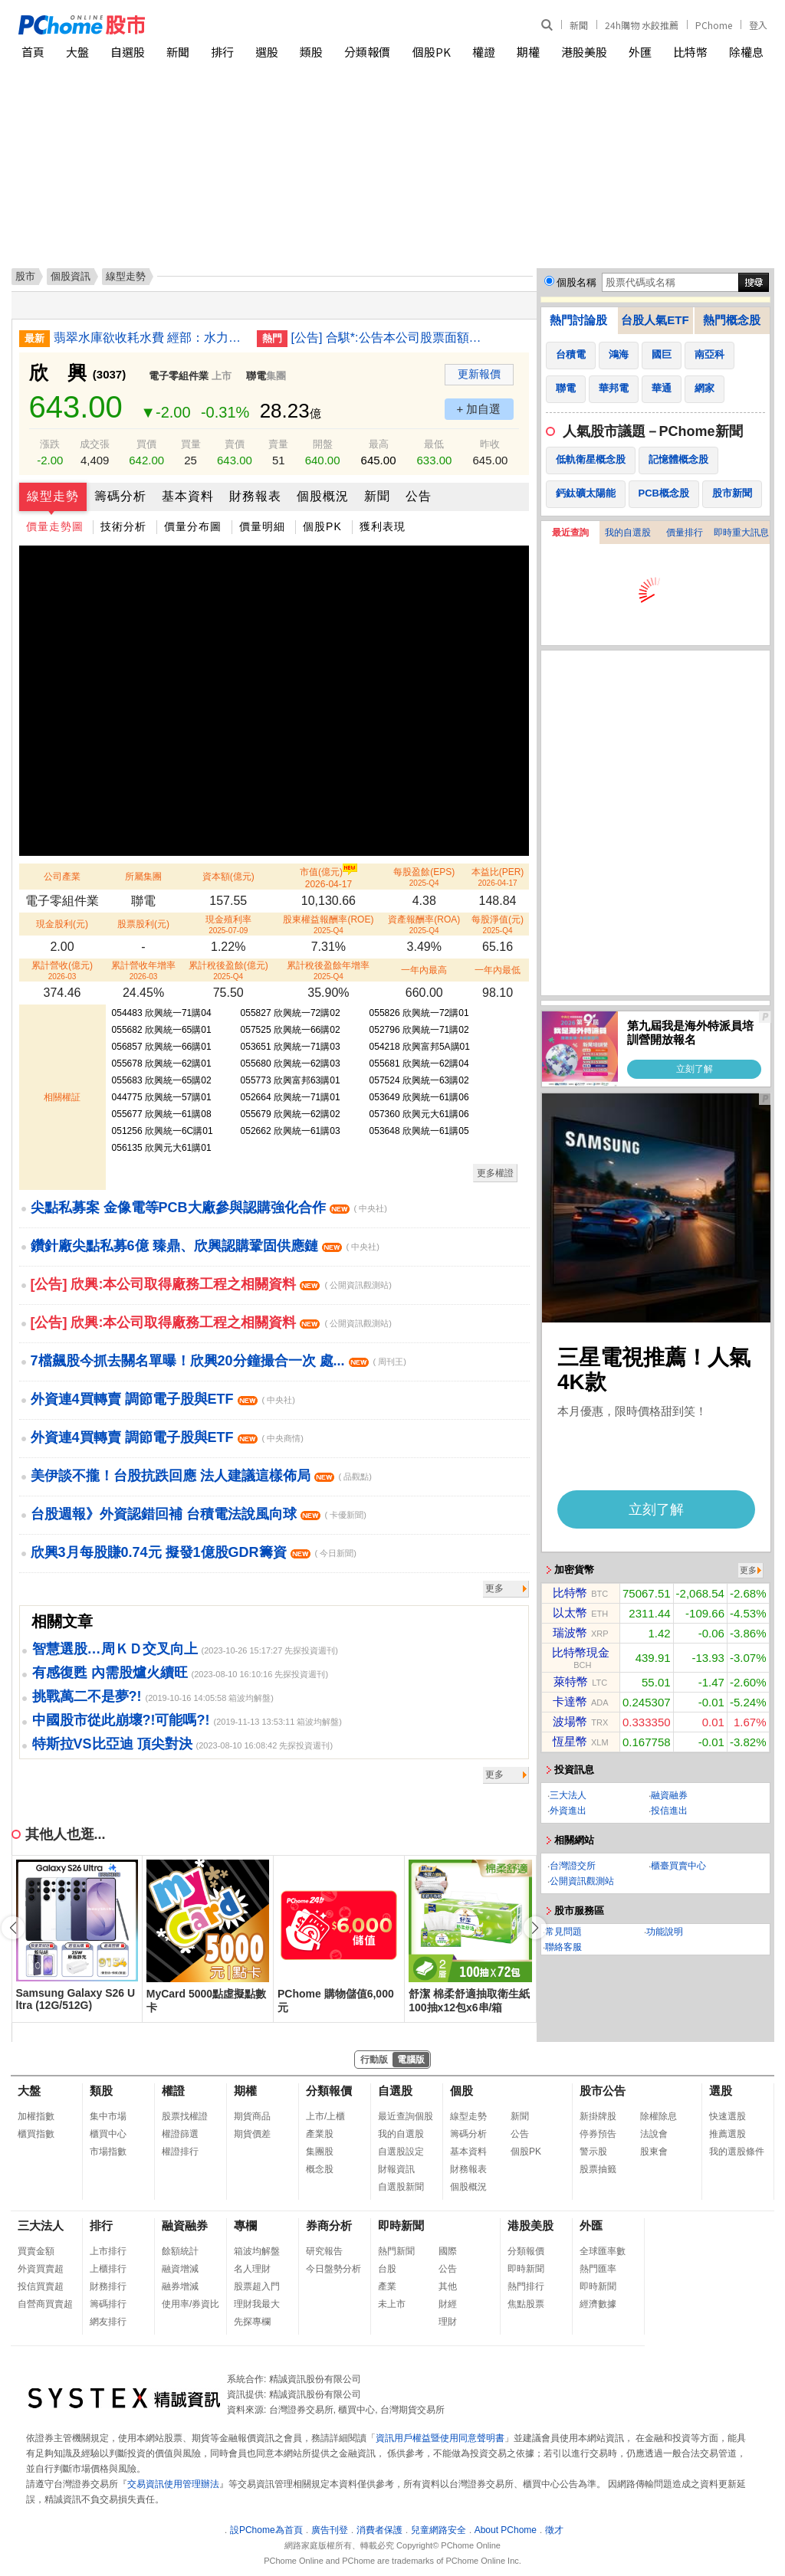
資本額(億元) (228, 876)
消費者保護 (379, 2530)
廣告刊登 (329, 2530)
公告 (419, 496)
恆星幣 (570, 1741)
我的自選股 (628, 532)
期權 (528, 52)
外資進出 (568, 1810)
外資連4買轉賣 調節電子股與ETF (163, 1399)
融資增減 (180, 2268)
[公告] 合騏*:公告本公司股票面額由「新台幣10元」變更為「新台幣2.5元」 (387, 337)
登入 (758, 24)
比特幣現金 (580, 1652)
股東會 (654, 2151)
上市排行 (108, 2251)
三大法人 (568, 1795)
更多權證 (495, 1173)
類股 (311, 52)
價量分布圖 (193, 526)
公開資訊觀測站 (582, 1881)
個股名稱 (576, 282)
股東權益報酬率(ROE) (328, 924)
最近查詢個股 (405, 2116)
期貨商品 (252, 2116)
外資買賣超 (41, 2268)
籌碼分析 (120, 496)
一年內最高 (424, 970)
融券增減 (180, 2286)
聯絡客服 (563, 1947)
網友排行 (108, 2321)
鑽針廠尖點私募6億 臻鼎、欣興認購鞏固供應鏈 (205, 1246)
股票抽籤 (598, 2169)
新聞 (579, 24)
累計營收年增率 (143, 970)
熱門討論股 (578, 319)
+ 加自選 (479, 408)
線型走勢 (53, 496)
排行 (222, 52)
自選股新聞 (401, 2186)
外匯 (640, 52)
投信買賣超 (41, 2286)
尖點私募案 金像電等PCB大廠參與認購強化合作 (209, 1207)
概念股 (319, 2169)
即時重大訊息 (741, 532)
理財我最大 (257, 2304)
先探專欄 (252, 2321)
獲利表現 (383, 526)
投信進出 (669, 1810)
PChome (713, 24)
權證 (483, 52)
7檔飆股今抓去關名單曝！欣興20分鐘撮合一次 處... (218, 1360)
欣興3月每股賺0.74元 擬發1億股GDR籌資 (193, 1552)
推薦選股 (727, 2134)
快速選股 (727, 2116)
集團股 (319, 2151)
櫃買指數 (36, 2134)
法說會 (654, 2134)
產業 (387, 2286)
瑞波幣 (570, 1632)
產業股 (319, 2134)
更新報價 (479, 374)
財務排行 (108, 2286)
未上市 (392, 2304)
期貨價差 (252, 2134)
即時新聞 (401, 2225)
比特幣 (690, 52)
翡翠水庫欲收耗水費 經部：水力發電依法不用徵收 (149, 337)
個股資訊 (70, 276)
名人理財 (252, 2268)
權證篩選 (180, 2134)
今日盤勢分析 (333, 2268)
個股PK (431, 52)
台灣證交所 (573, 1865)
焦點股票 (525, 2304)
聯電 (256, 376)
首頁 (32, 52)
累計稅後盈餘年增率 (328, 970)
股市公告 (603, 2090)
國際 (447, 2251)
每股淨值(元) (497, 924)
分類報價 (367, 52)
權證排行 (180, 2151)
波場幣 (570, 1721)
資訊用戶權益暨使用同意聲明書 (440, 2438)
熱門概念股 (731, 319)
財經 (447, 2304)
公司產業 (62, 876)
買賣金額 (36, 2251)
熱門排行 (525, 2286)
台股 (387, 2268)
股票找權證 (185, 2116)
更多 (494, 1588)
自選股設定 (401, 2151)
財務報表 (255, 496)
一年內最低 (498, 970)
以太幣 (570, 1612)
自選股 (127, 52)
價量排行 (684, 532)
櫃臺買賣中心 (678, 1865)
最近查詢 (570, 532)
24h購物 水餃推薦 (641, 24)
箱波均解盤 (257, 2251)
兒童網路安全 (438, 2530)
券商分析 (329, 2225)
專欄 (245, 2225)
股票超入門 (257, 2286)
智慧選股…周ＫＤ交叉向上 (115, 1649)
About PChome (506, 2530)
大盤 (77, 52)
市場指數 (108, 2151)
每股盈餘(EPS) (424, 877)
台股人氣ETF (654, 319)
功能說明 (664, 1931)
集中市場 (108, 2116)
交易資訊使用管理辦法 (173, 2484)
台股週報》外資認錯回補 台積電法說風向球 (198, 1514)
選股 (266, 52)
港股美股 (584, 52)
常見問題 (563, 1931)
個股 (461, 2090)
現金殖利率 (228, 924)
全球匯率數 (603, 2251)
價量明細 (262, 526)
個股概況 (323, 496)
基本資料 (188, 496)
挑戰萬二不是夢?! (87, 1696)
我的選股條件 (736, 2151)
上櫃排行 (108, 2268)
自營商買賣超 (45, 2304)
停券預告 (598, 2134)
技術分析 (123, 526)
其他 (447, 2286)
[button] (535, 1927)
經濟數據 (598, 2304)
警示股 (593, 2151)
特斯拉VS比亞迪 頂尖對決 (112, 1744)
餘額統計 (180, 2251)
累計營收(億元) (62, 970)
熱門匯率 (598, 2268)
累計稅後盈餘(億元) (228, 970)
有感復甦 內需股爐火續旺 (110, 1672)
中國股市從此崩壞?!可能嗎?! (121, 1720)
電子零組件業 (179, 376)
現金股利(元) (62, 924)
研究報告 (324, 2251)
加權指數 (36, 2116)
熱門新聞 (396, 2251)
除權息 (746, 52)
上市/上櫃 (325, 2116)
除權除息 (658, 2116)
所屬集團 (143, 876)
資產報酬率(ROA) (424, 924)
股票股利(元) (143, 924)
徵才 (554, 2530)
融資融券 (669, 1795)
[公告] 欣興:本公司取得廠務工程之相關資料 (211, 1284)
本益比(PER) (497, 877)
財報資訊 (396, 2169)
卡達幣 (570, 1701)
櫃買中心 (108, 2134)
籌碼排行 (108, 2304)
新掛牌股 (598, 2116)
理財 (447, 2321)
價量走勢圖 (55, 526)
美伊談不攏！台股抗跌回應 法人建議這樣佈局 (201, 1475)
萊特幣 (570, 1681)
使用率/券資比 (190, 2304)
